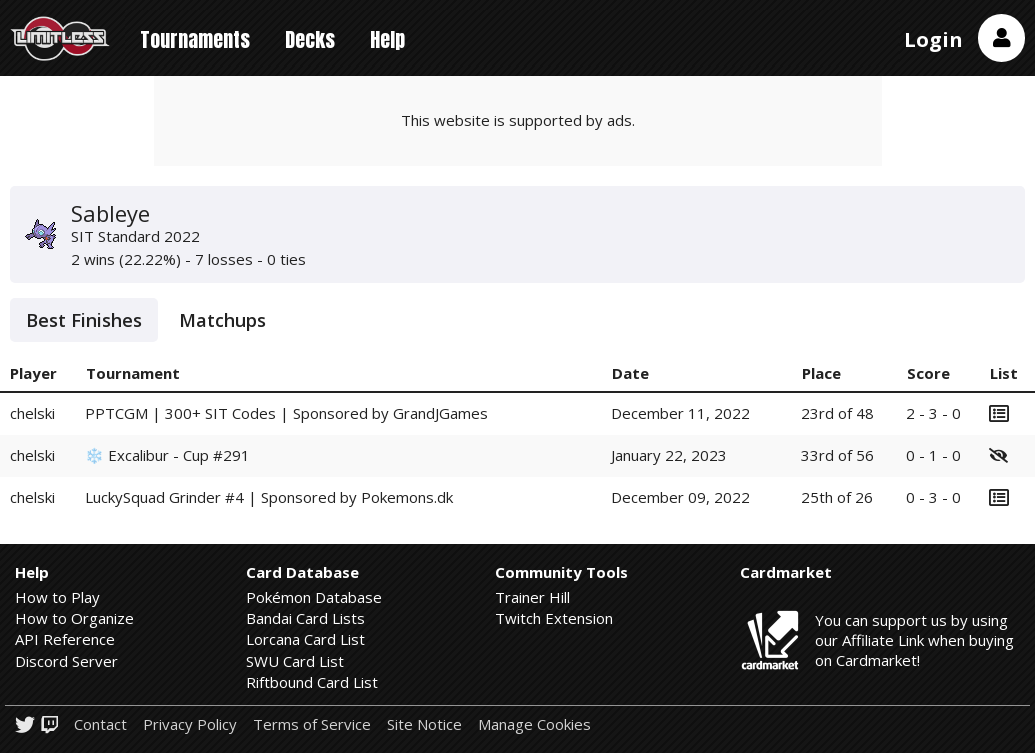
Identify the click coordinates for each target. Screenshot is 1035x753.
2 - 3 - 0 (933, 413)
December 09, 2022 (680, 497)
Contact (100, 724)
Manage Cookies (534, 724)
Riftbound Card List (312, 682)
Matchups (222, 320)
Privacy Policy (190, 724)
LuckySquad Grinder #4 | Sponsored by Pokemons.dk (269, 497)
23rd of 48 (837, 413)
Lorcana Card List (305, 639)
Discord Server (66, 661)
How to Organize (74, 618)
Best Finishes (84, 320)
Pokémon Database (314, 597)
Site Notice (424, 724)
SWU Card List (295, 661)
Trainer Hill (532, 597)
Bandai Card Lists (305, 618)
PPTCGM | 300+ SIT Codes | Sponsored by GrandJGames (286, 413)
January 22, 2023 (669, 455)
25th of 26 (837, 497)
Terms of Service (312, 724)
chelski (32, 413)
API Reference (65, 639)
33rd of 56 (837, 455)
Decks (310, 39)
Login (933, 39)
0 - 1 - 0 (933, 455)
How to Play (57, 597)
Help (387, 39)
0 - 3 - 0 (933, 497)
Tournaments (195, 39)
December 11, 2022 (680, 413)
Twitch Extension (554, 618)
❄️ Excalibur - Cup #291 (167, 455)
